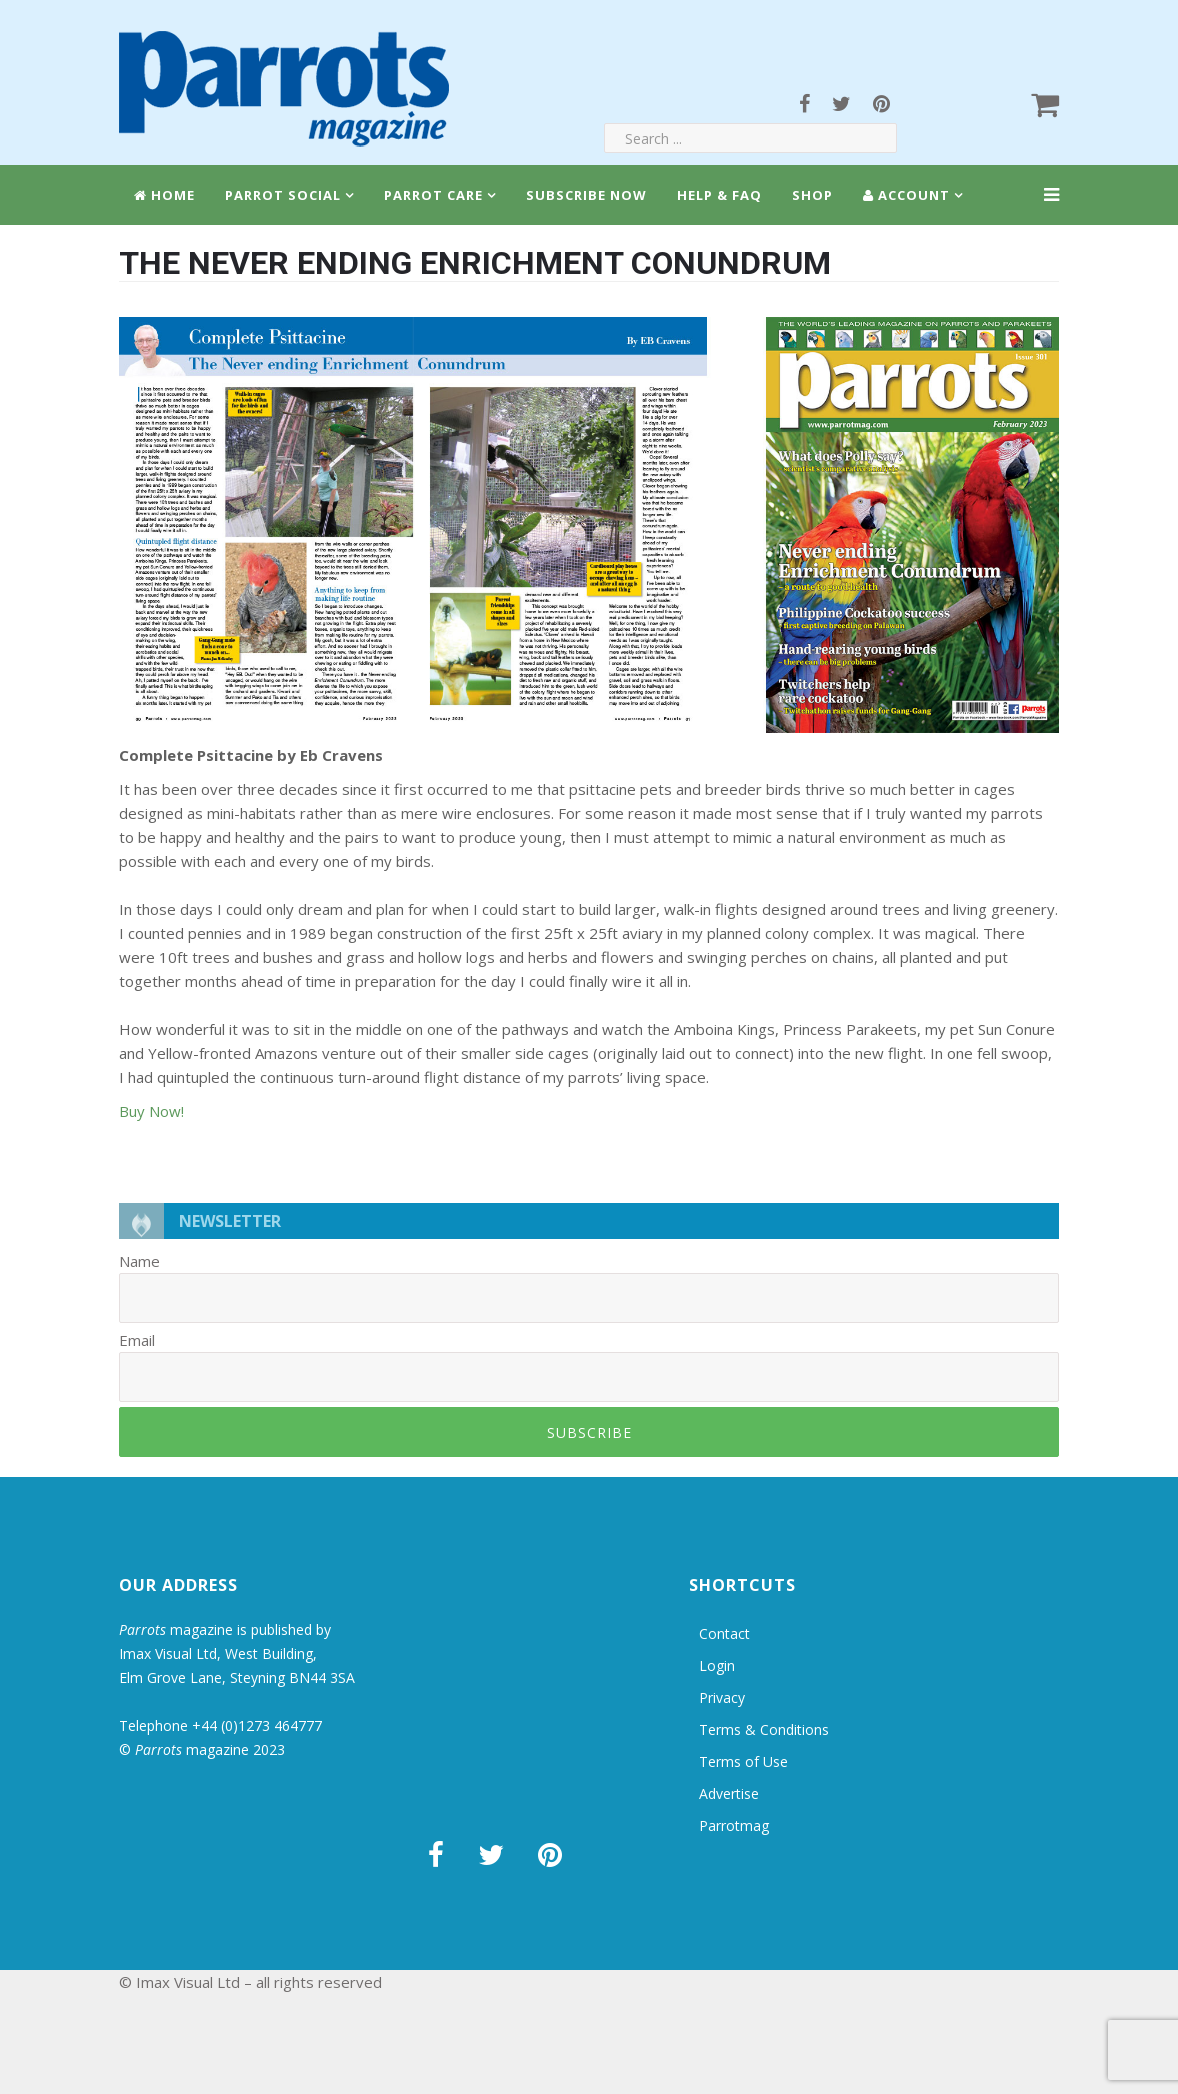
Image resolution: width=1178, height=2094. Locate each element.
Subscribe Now (586, 195)
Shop (812, 195)
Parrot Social (283, 195)
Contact (724, 1633)
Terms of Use (743, 1761)
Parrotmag (734, 1825)
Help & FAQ (719, 195)
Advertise (729, 1793)
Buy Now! (151, 1111)
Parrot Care (433, 195)
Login (717, 1665)
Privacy (722, 1697)
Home (164, 195)
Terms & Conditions (764, 1729)
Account (906, 195)
